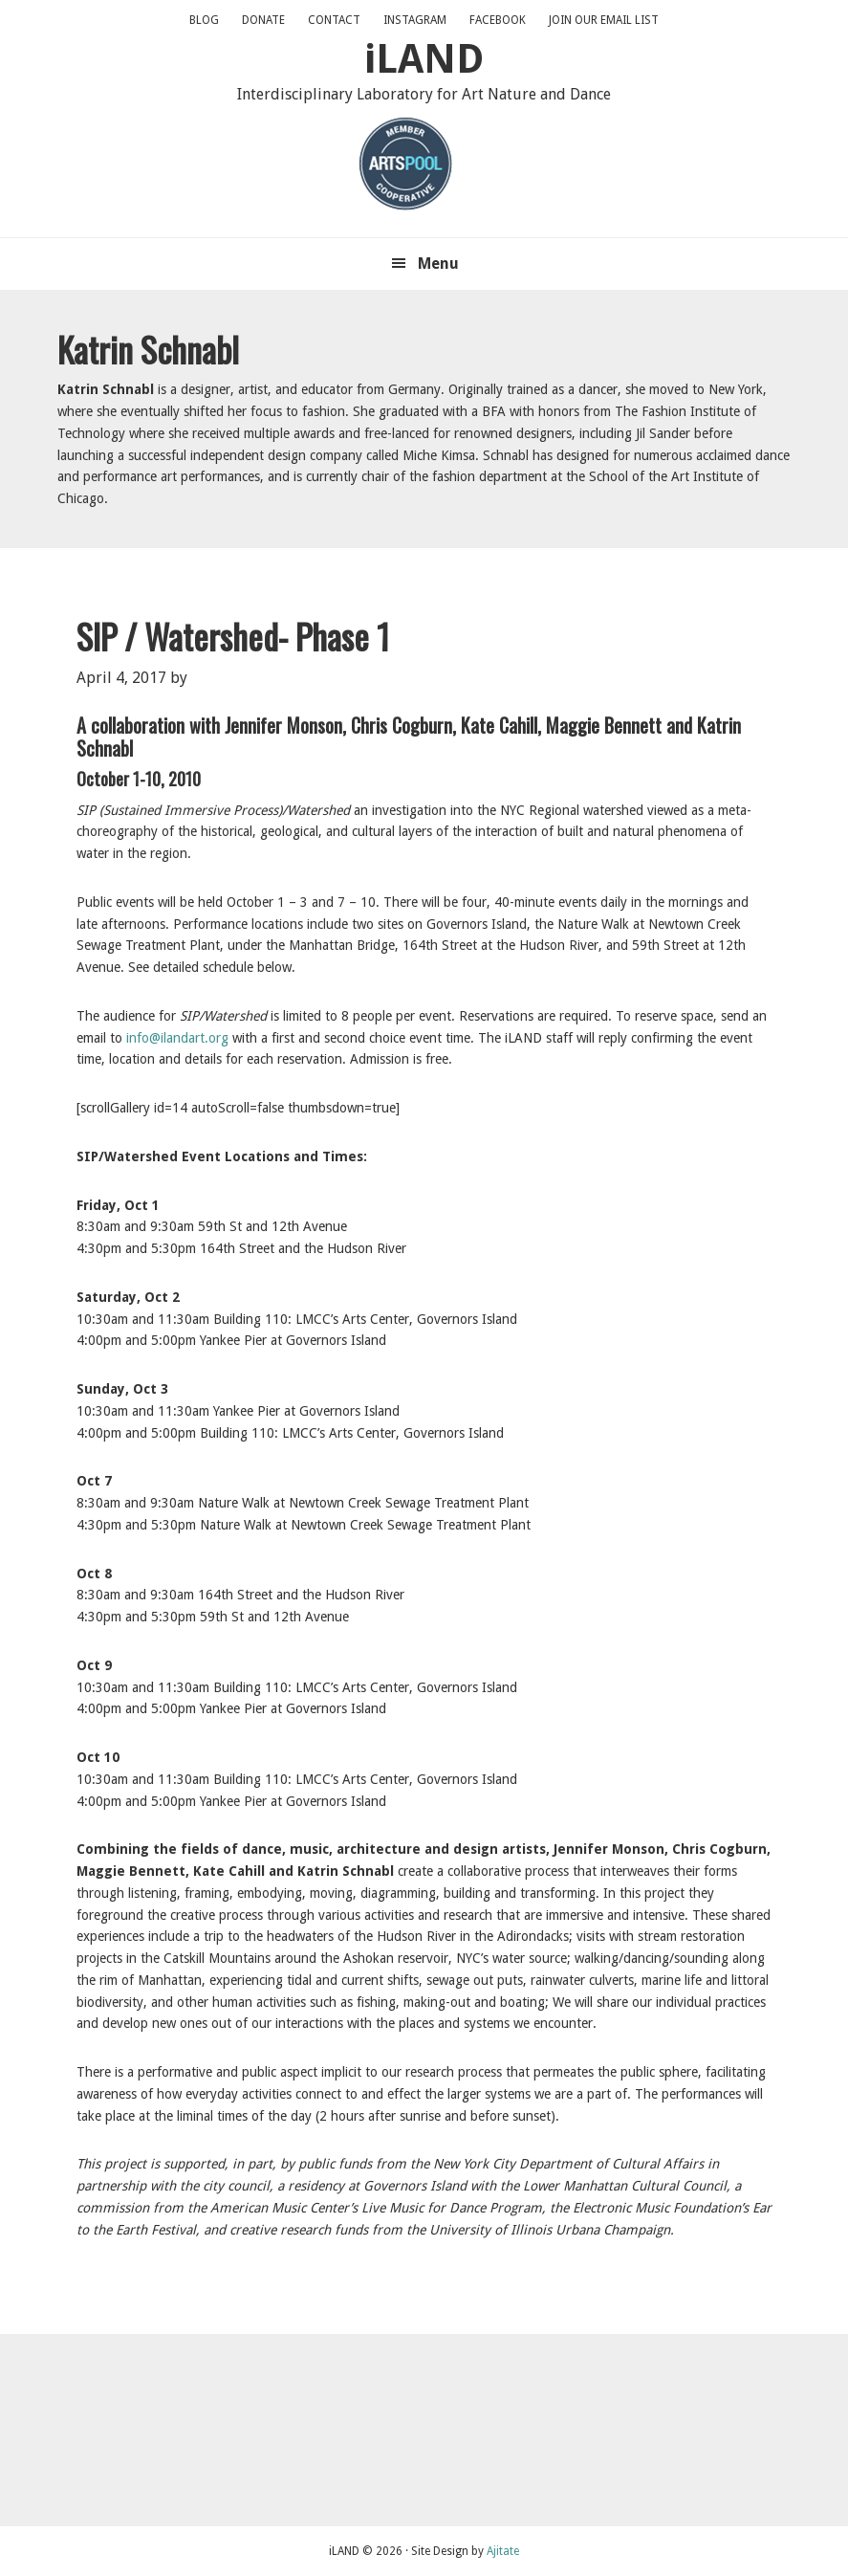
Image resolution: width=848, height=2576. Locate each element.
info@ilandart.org (177, 1038)
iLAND (424, 58)
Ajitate (503, 2551)
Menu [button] (438, 263)
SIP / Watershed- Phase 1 (232, 635)
